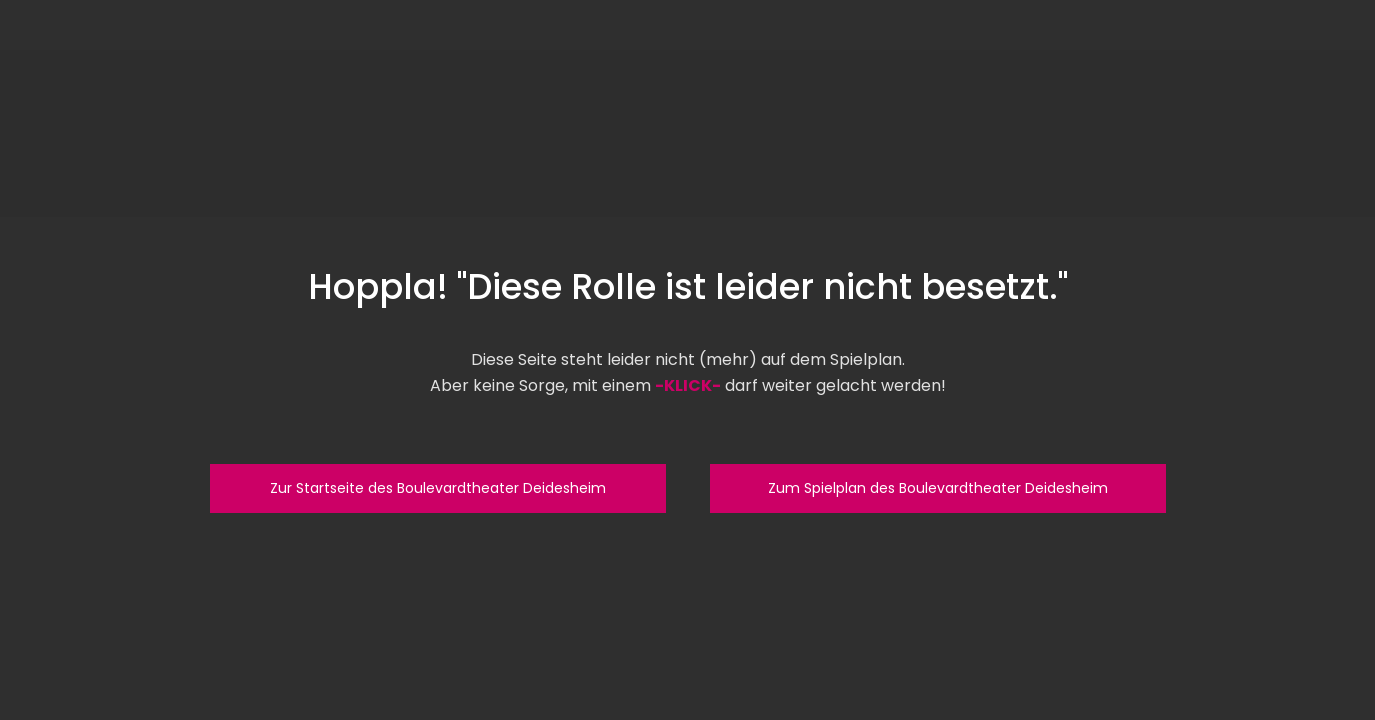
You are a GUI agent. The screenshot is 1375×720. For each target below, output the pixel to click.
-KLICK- (688, 385)
